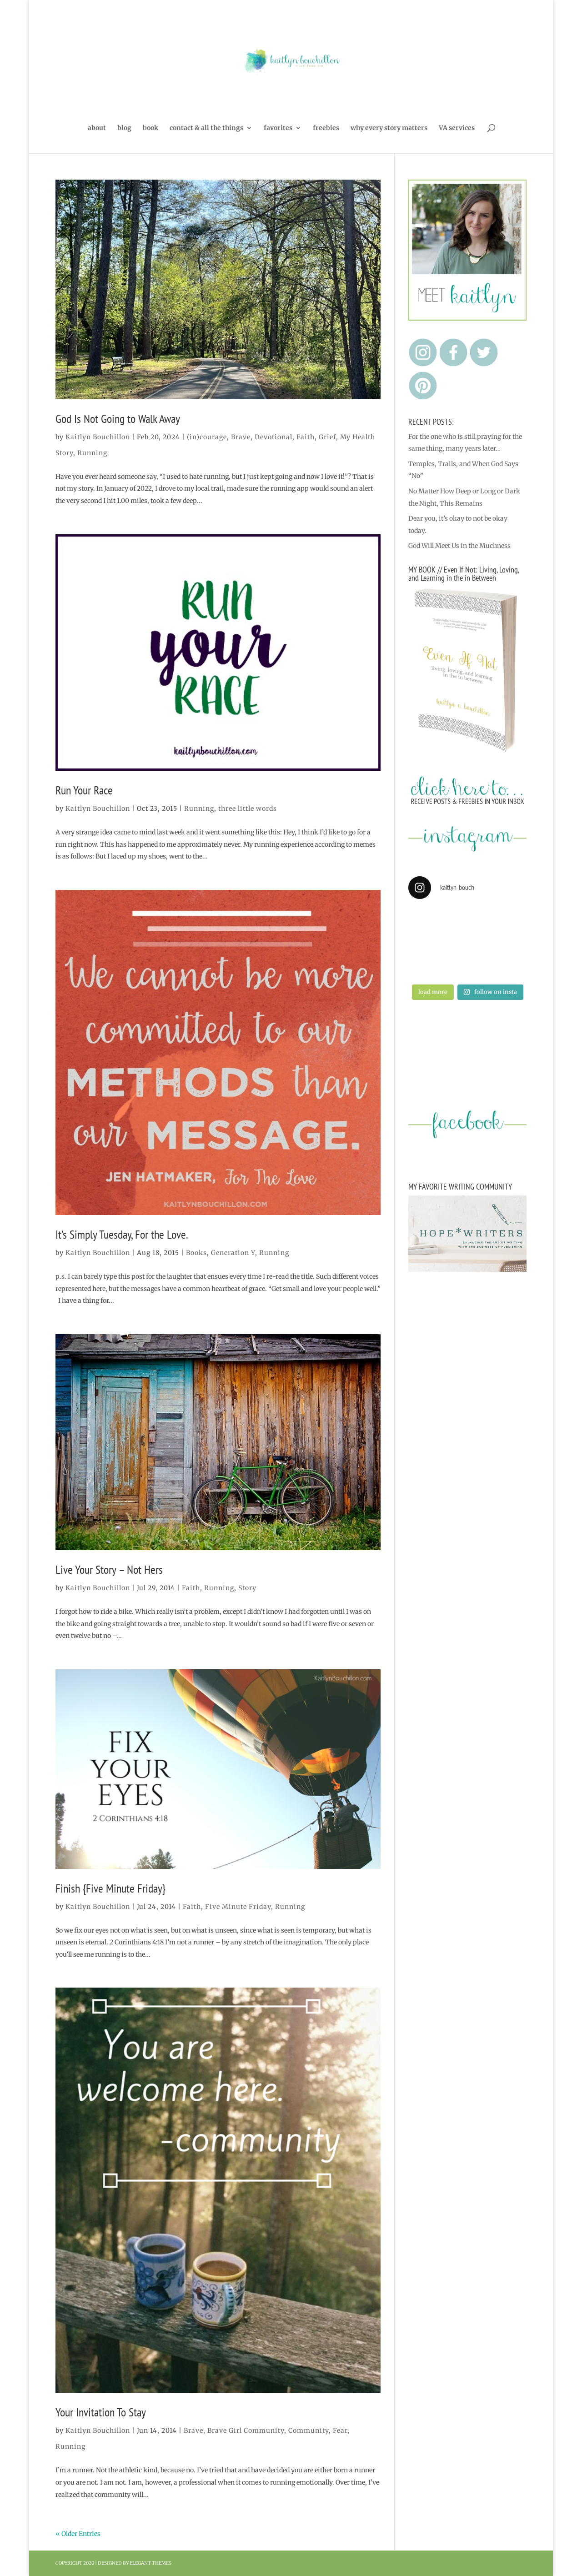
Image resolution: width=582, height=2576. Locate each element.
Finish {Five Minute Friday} (110, 1888)
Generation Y (233, 1253)
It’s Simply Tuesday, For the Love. (121, 1234)
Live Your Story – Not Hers (109, 1569)
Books (196, 1253)
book (150, 128)
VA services (457, 128)
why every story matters (389, 128)
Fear (340, 2430)
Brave (241, 437)
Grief (327, 437)
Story (247, 1588)
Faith (305, 437)
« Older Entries (77, 2534)
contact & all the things (206, 128)
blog (124, 128)
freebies (326, 128)
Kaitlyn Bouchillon (97, 437)
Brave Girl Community (245, 2430)
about (97, 128)
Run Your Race (84, 790)
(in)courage (207, 437)
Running (92, 453)
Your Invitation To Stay (100, 2412)
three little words (247, 808)
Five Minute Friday (238, 1907)
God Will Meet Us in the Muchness (459, 546)
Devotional (273, 437)
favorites (278, 128)
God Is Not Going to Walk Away (117, 418)
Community (308, 2430)
